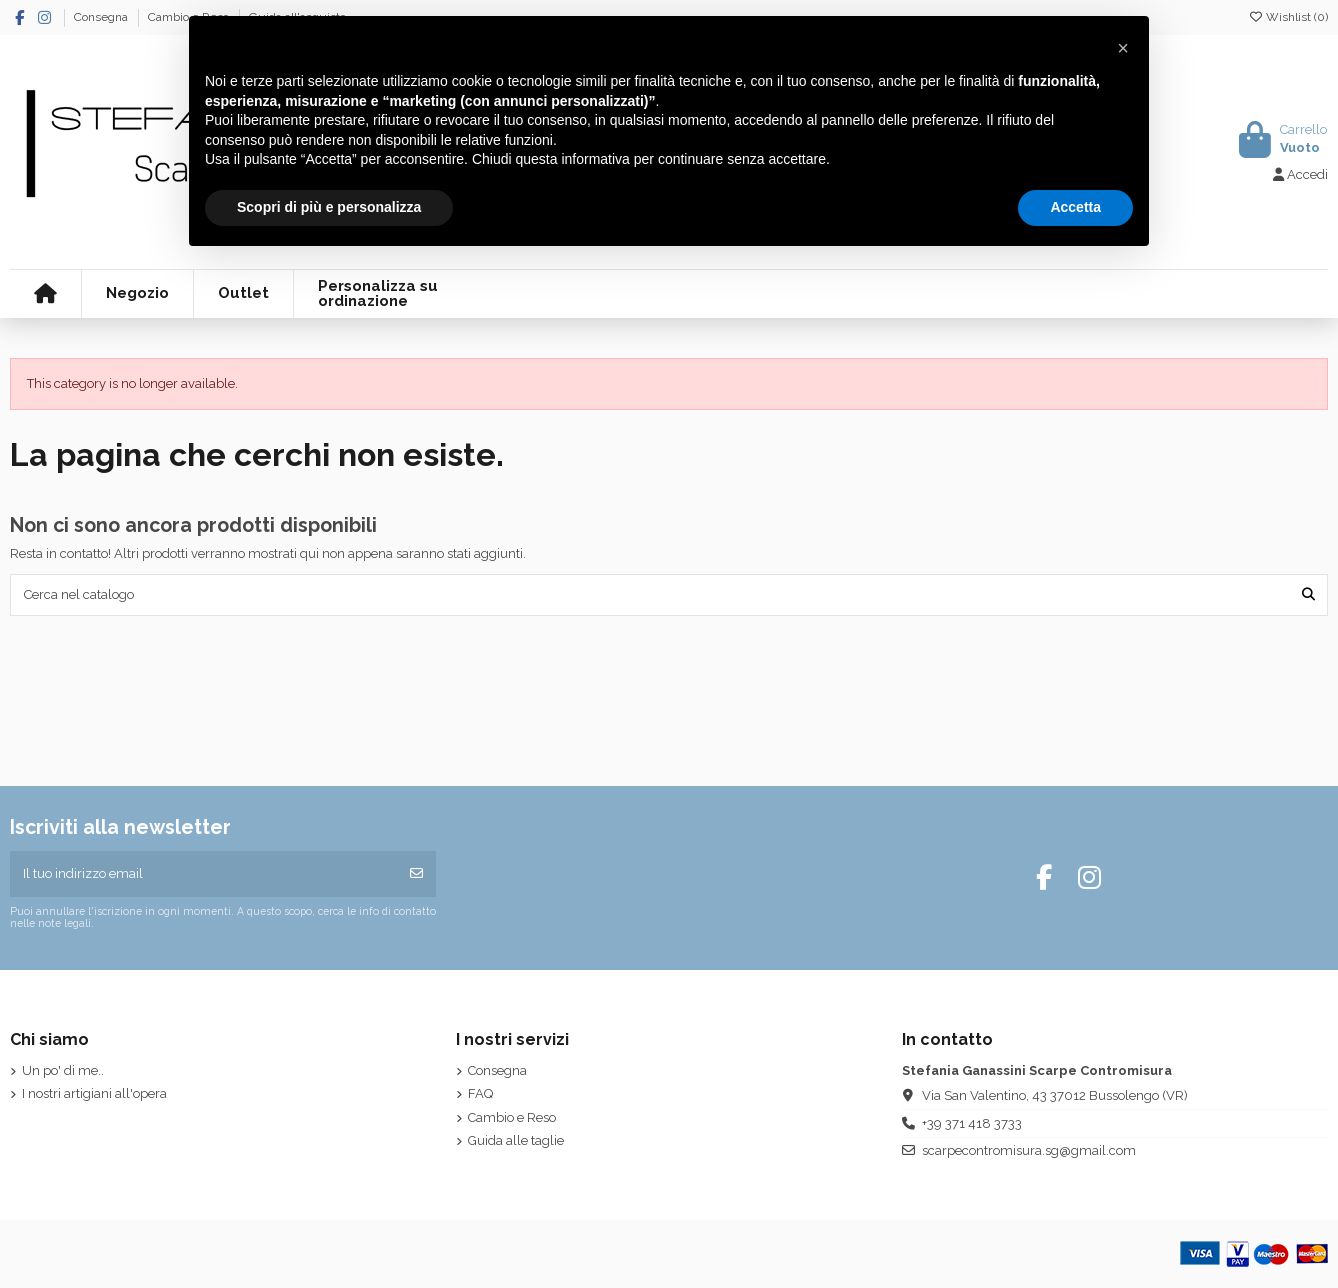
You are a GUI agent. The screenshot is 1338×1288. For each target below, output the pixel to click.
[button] (1123, 48)
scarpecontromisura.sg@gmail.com (1029, 1150)
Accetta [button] (1075, 207)
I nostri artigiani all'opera (94, 1093)
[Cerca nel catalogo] (1308, 595)
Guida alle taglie (516, 1140)
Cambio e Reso (512, 1117)
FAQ (480, 1093)
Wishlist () (1288, 17)
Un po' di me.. (63, 1070)
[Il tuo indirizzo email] (204, 874)
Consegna (102, 17)
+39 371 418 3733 (972, 1123)
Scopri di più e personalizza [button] (329, 207)
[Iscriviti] (416, 874)
